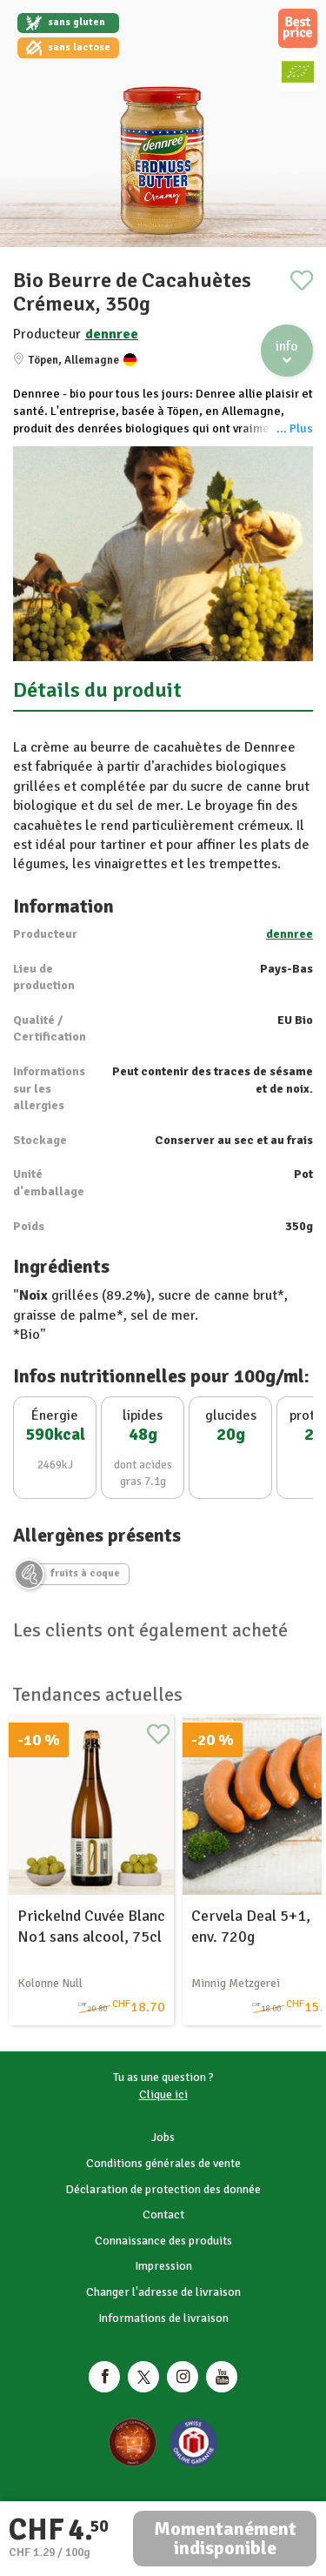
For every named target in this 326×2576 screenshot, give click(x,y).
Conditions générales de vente (163, 2163)
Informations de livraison (163, 2318)
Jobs (163, 2137)
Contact (163, 2214)
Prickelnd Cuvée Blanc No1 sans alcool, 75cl (91, 1925)
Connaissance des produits (163, 2240)
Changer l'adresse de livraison (163, 2292)
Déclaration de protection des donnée (163, 2189)
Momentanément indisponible (225, 2538)
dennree (111, 334)
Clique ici (163, 2094)
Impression (163, 2265)
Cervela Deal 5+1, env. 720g (250, 1925)
